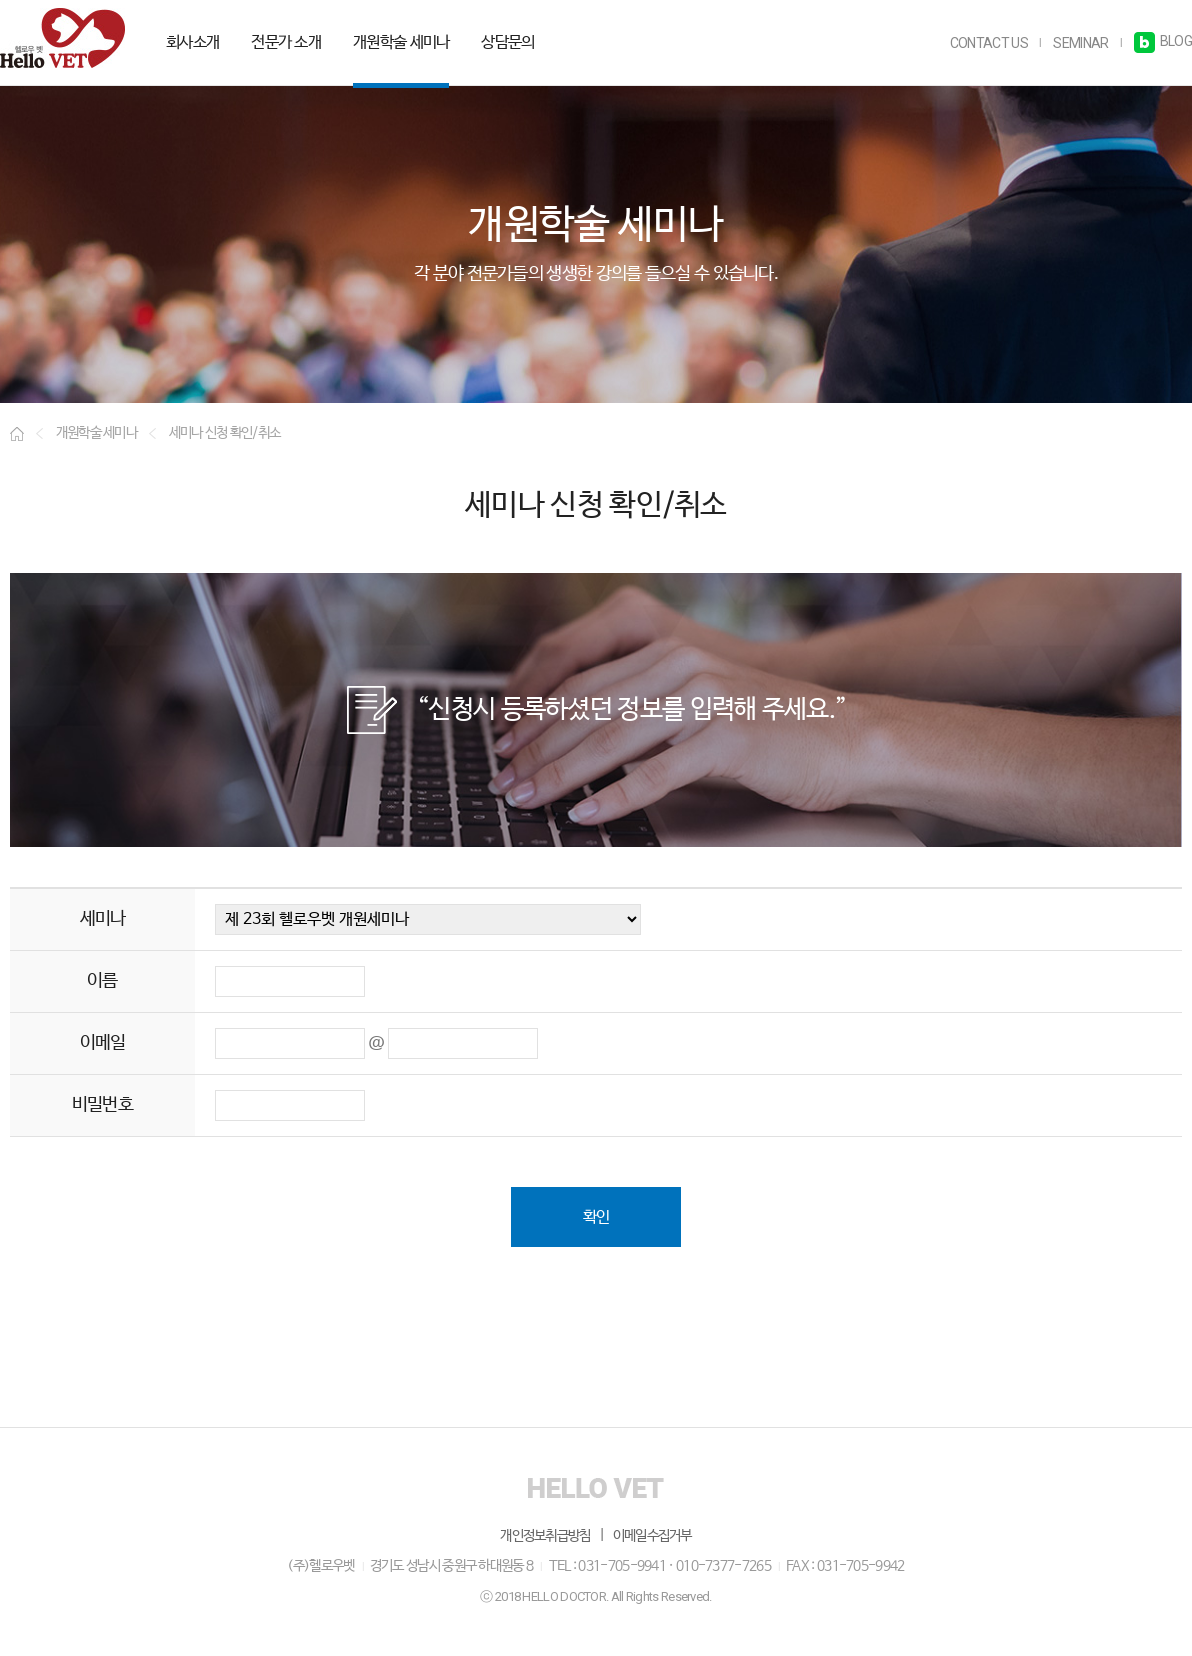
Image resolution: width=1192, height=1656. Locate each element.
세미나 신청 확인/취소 (225, 433)
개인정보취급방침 (545, 1535)
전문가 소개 (286, 42)
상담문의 (507, 42)
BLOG (1163, 41)
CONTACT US (989, 43)
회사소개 (192, 42)
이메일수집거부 (652, 1535)
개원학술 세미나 (401, 42)
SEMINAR (1080, 43)
